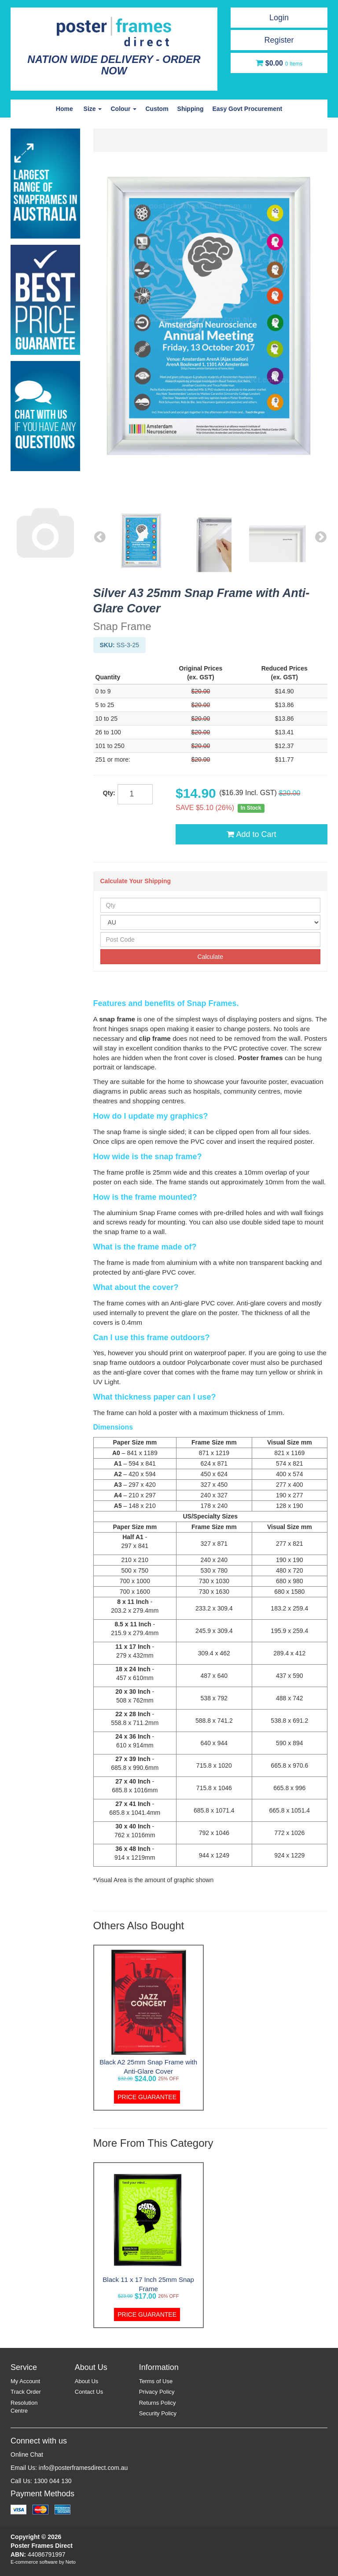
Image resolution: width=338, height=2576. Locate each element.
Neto (71, 2562)
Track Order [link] (26, 2391)
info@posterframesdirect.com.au (83, 2467)
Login (279, 17)
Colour (123, 108)
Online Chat (27, 2454)
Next (320, 537)
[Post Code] (210, 939)
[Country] (210, 922)
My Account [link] (25, 2381)
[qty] (135, 794)
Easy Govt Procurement (247, 108)
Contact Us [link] (89, 2391)
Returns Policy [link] (157, 2402)
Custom (156, 108)
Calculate (210, 956)
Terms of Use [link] (156, 2381)
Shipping (190, 108)
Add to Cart (251, 834)
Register (279, 40)
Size (93, 108)
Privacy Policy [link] (157, 2391)
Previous (100, 537)
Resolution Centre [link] (24, 2406)
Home (64, 108)
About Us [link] (86, 2381)
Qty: (109, 792)
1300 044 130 (53, 2480)
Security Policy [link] (157, 2413)
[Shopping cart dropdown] (279, 63)
